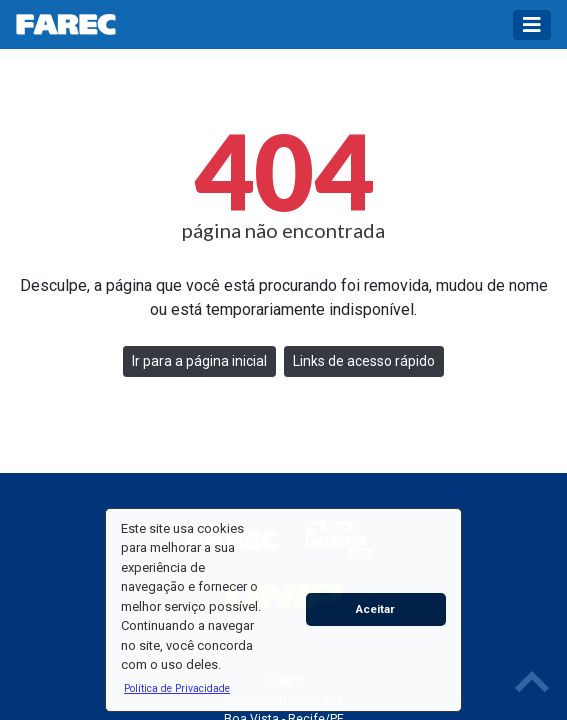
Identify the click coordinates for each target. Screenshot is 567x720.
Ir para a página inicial (199, 361)
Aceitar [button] (375, 609)
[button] (176, 688)
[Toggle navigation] (532, 25)
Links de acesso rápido (364, 361)
